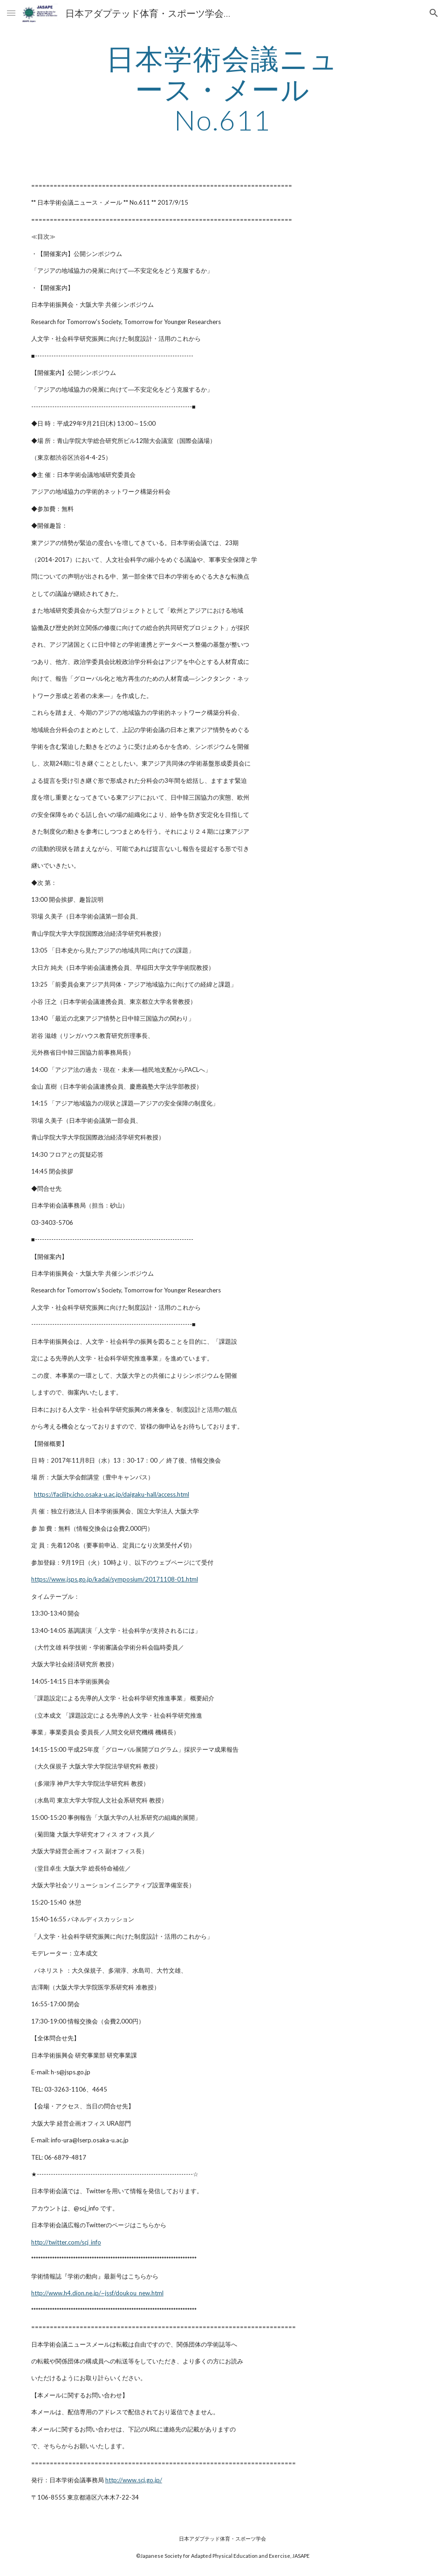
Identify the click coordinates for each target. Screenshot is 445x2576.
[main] (222, 89)
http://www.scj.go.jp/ (133, 2480)
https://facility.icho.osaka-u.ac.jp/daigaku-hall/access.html (111, 1494)
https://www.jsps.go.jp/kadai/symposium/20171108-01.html (114, 1579)
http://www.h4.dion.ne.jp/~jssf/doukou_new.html (97, 2293)
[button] (11, 13)
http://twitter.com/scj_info (66, 2242)
